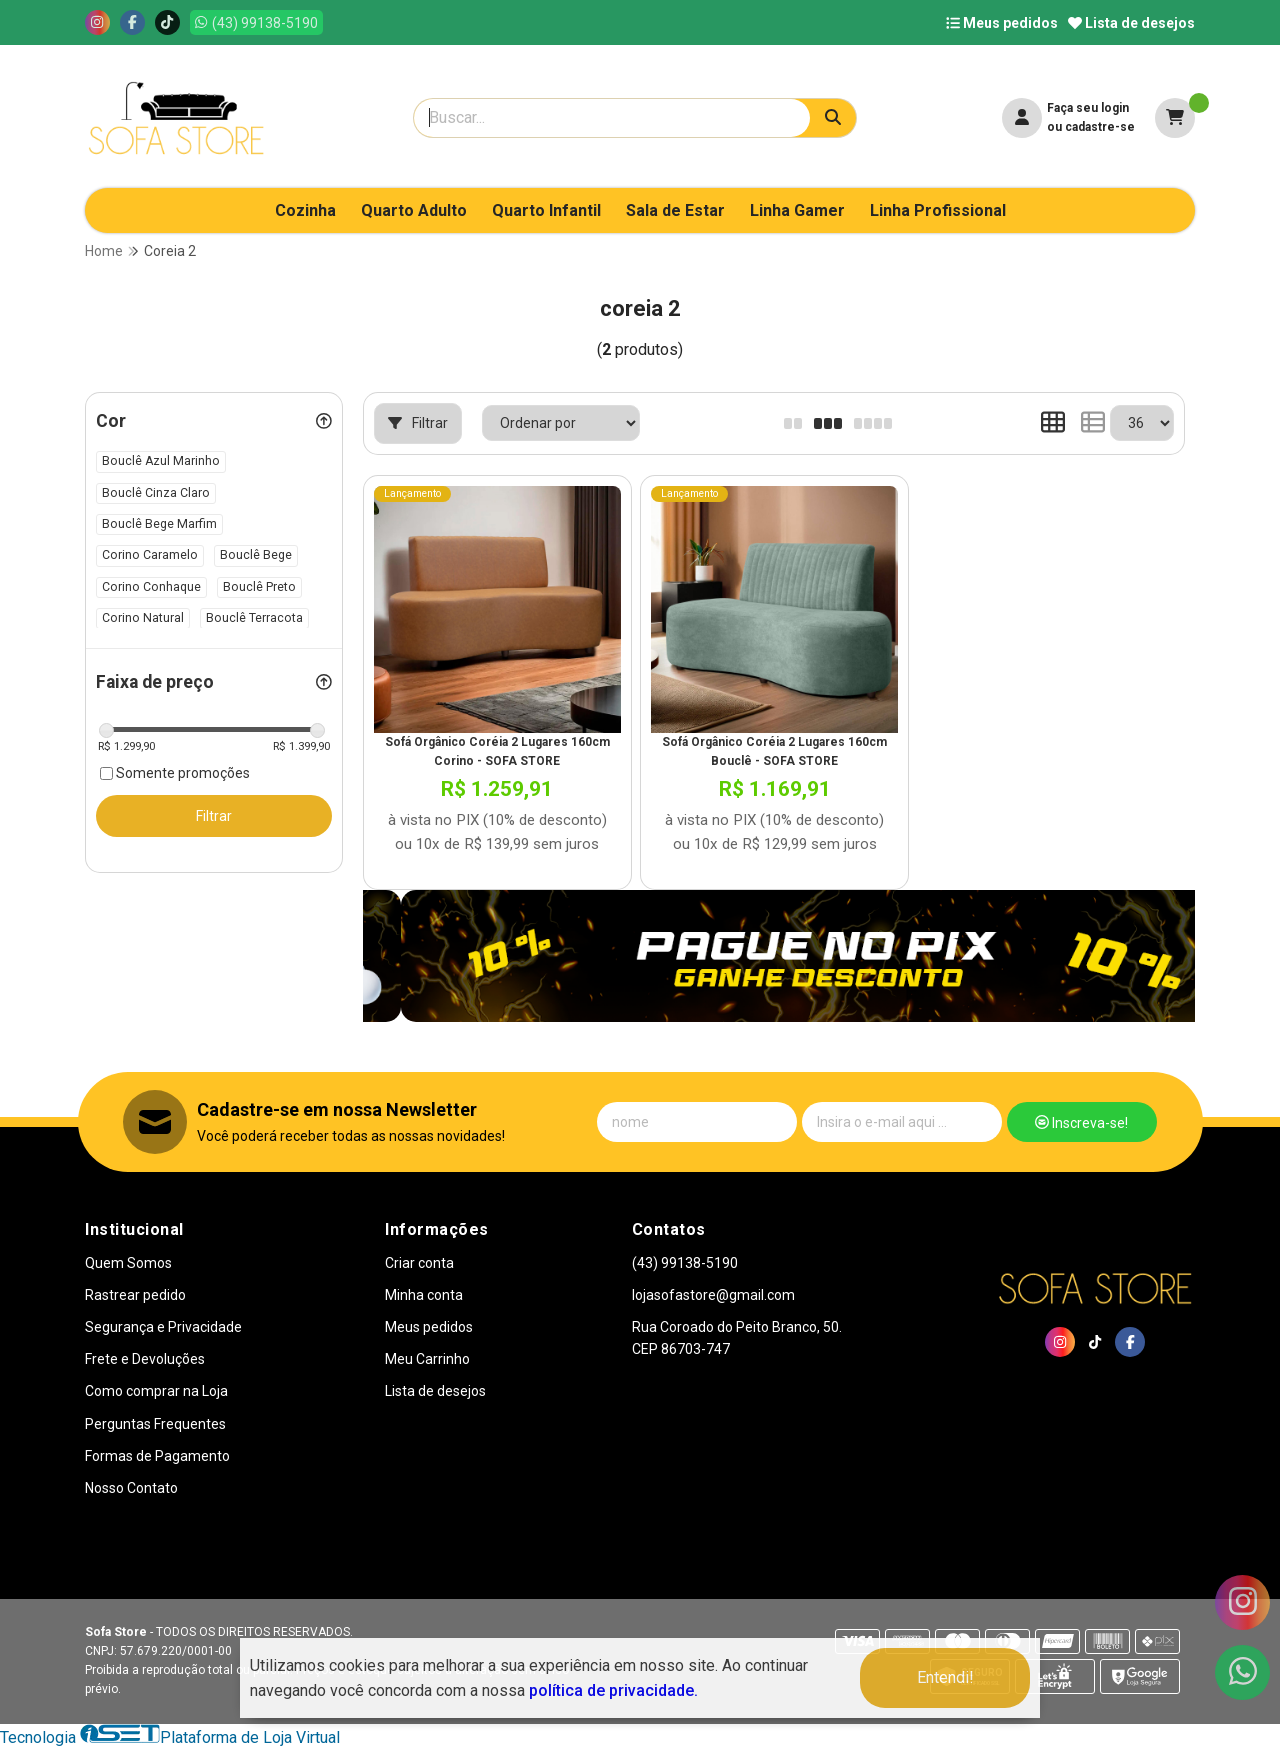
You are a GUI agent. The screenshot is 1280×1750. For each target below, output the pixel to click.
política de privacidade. (613, 1690)
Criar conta (419, 1263)
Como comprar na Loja (156, 1391)
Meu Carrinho (427, 1359)
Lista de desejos (1131, 23)
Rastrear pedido (135, 1295)
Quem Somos (128, 1263)
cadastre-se (1100, 127)
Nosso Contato (131, 1488)
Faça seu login (1088, 108)
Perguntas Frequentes (155, 1424)
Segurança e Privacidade (163, 1327)
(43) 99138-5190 (685, 1263)
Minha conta (424, 1295)
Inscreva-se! (1081, 1123)
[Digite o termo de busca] (612, 118)
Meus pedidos (1002, 23)
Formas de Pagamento (157, 1456)
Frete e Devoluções (145, 1359)
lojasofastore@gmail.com (713, 1295)
